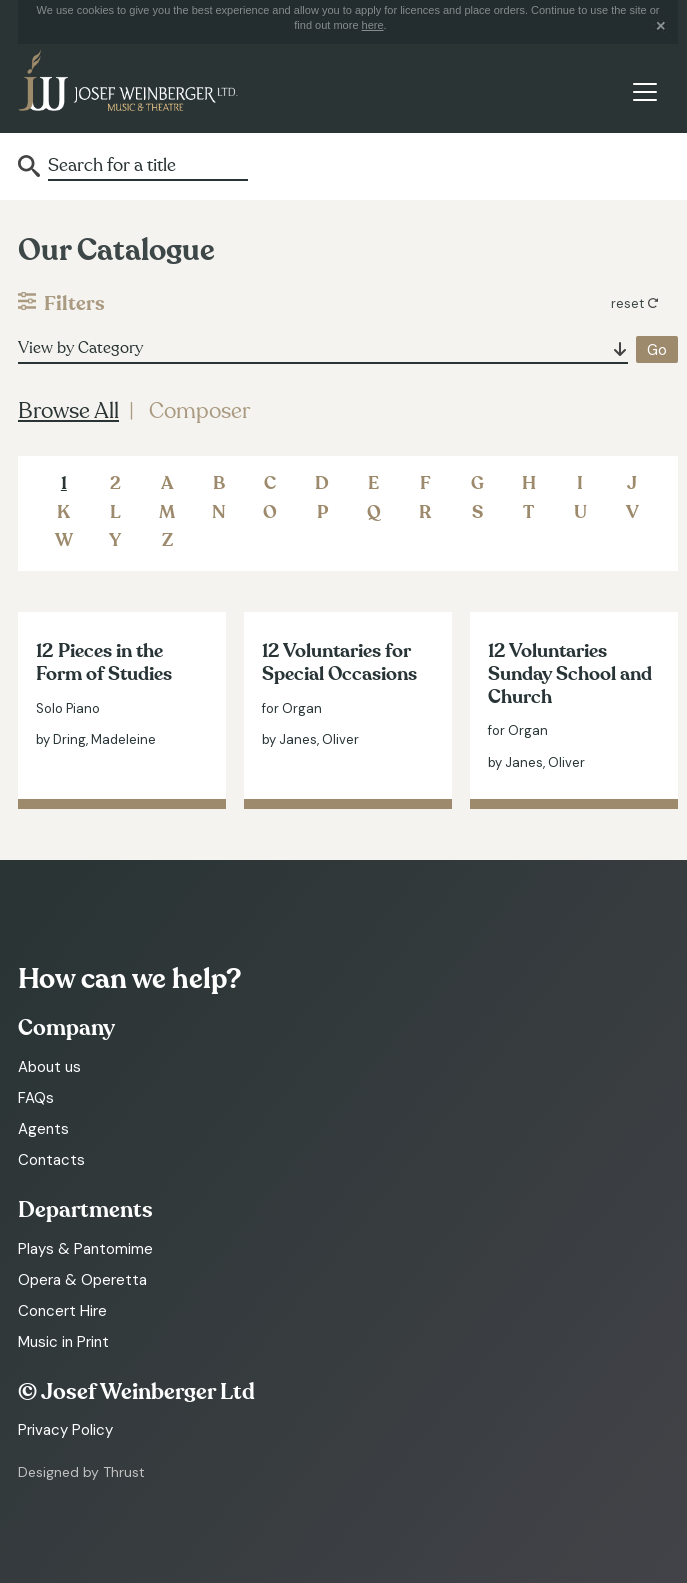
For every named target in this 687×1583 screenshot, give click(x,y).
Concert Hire (62, 1311)
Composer (199, 411)
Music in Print (63, 1342)
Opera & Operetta (82, 1280)
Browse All (68, 411)
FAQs (36, 1098)
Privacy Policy (65, 1430)
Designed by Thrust (81, 1472)
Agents (43, 1129)
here (373, 25)
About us (49, 1067)
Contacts (51, 1160)
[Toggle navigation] (644, 92)
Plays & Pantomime (85, 1249)
